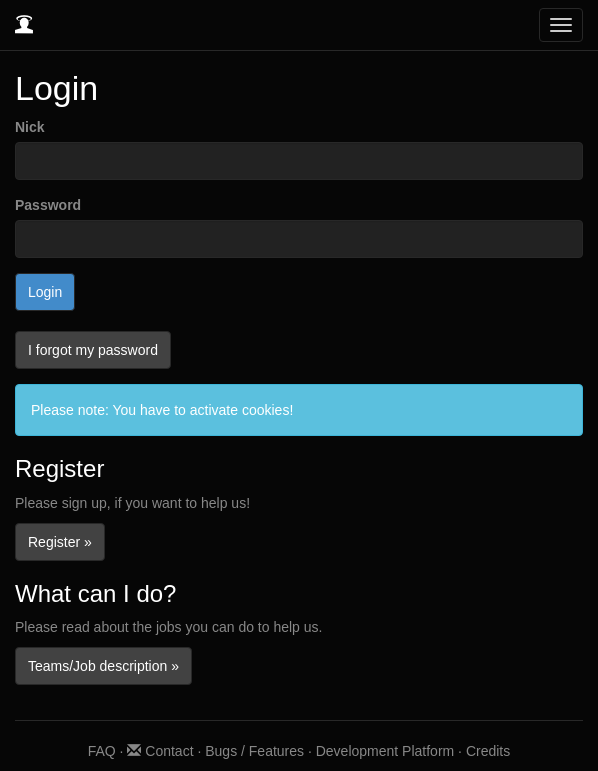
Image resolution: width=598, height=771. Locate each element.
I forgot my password (93, 350)
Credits (488, 751)
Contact (160, 751)
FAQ (102, 751)
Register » (60, 542)
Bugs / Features (254, 751)
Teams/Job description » (103, 666)
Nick (30, 127)
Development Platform (385, 751)
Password (48, 205)
